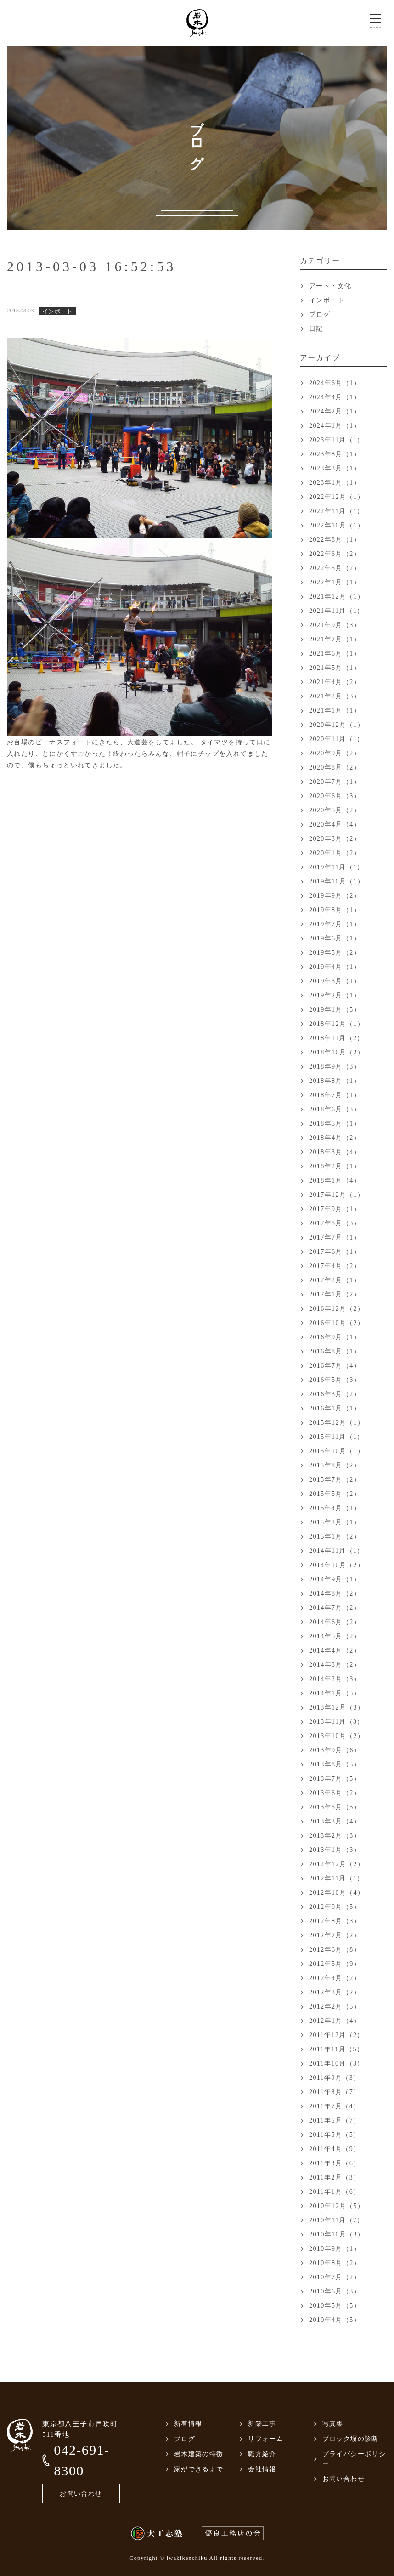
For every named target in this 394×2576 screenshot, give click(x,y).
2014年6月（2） (334, 1622)
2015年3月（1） (334, 1522)
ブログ (319, 314)
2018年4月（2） (334, 1137)
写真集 (332, 2423)
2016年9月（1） (334, 1337)
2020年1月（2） (334, 852)
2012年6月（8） (334, 1949)
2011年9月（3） (334, 2077)
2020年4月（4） (334, 824)
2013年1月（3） (334, 1849)
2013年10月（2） (336, 1735)
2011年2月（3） (334, 2177)
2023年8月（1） (334, 454)
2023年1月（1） (334, 482)
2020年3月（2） (334, 838)
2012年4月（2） (334, 1978)
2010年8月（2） (334, 2262)
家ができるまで (199, 2469)
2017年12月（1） (336, 1194)
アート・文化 (330, 286)
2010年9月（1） (334, 2248)
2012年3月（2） (334, 1992)
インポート (326, 300)
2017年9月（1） (334, 1209)
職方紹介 (262, 2454)
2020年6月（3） (334, 796)
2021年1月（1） (334, 710)
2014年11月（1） (336, 1550)
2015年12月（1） (336, 1422)
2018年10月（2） (336, 1052)
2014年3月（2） (334, 1664)
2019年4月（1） (334, 966)
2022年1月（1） (334, 582)
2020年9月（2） (334, 753)
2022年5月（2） (334, 568)
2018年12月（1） (336, 1023)
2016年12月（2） (336, 1308)
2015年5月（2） (334, 1493)
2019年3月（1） (334, 981)
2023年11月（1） (336, 439)
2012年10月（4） (336, 1892)
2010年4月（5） (334, 2319)
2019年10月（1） (336, 881)
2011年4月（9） (334, 2149)
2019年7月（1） (334, 924)
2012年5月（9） (334, 1963)
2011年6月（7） (334, 2120)
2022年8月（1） (334, 539)
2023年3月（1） (334, 468)
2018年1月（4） (334, 1180)
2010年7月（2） (334, 2277)
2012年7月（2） (334, 1935)
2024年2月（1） (334, 411)
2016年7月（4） (334, 1365)
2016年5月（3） (334, 1379)
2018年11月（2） (336, 1038)
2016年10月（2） (336, 1322)
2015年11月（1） (336, 1436)
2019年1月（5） (334, 1009)
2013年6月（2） (334, 1792)
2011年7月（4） (334, 2106)
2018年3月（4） (334, 1152)
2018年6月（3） (334, 1109)
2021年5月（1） (334, 667)
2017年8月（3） (334, 1223)
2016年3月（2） (334, 1394)
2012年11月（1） (336, 1878)
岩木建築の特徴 (199, 2454)
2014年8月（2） (334, 1593)
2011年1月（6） (334, 2191)
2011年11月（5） (336, 2049)
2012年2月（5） (334, 2006)
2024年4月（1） (334, 397)
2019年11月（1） (336, 867)
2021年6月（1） (334, 653)
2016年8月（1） (334, 1351)
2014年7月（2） (334, 1607)
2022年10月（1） (336, 525)
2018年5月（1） (334, 1123)
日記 (316, 328)
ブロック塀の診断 (350, 2438)
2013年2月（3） (334, 1835)
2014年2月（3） (334, 1679)
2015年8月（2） (334, 1465)
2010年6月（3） (334, 2291)
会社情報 (262, 2469)
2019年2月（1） (334, 995)
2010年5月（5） (334, 2305)
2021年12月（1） (336, 596)
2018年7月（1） (334, 1095)
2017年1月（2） (334, 1294)
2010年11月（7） (336, 2220)
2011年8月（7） (334, 2092)
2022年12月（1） (336, 496)
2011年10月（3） (336, 2063)
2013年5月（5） (334, 1807)
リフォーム (265, 2438)
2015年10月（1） (336, 1451)
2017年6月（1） (334, 1251)
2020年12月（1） (336, 724)
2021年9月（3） (334, 625)
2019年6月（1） (334, 938)
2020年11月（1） (336, 739)
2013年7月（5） (334, 1778)
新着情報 (188, 2423)
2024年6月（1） (334, 382)
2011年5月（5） (334, 2134)
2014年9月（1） (334, 1579)
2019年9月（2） (334, 895)
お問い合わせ (81, 2493)
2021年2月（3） (334, 696)
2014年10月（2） (336, 1565)
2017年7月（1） (334, 1237)
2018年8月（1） (334, 1080)
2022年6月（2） (334, 553)
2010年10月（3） (336, 2234)
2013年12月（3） (336, 1707)
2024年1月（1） (334, 425)
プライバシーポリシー (354, 2459)
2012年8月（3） (334, 1921)
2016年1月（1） (334, 1408)
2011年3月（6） (334, 2163)
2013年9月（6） (334, 1750)
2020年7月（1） (334, 781)
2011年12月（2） (336, 2035)
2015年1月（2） (334, 1536)
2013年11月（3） (336, 1721)
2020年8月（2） (334, 767)
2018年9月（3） (334, 1066)
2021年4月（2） (334, 682)
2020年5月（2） (334, 810)
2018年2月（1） (334, 1166)
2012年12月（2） (336, 1864)
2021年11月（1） (336, 610)
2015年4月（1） (334, 1508)
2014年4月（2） (334, 1650)
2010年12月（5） (336, 2205)
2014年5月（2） (334, 1636)
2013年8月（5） (334, 1764)
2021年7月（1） (334, 639)
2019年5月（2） (334, 952)
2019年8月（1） (334, 909)
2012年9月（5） (334, 1906)
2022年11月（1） (336, 511)
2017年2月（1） (334, 1280)
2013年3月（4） (334, 1821)
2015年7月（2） (334, 1479)
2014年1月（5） (334, 1693)
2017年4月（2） (334, 1266)
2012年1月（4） (334, 2020)
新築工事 (262, 2423)
